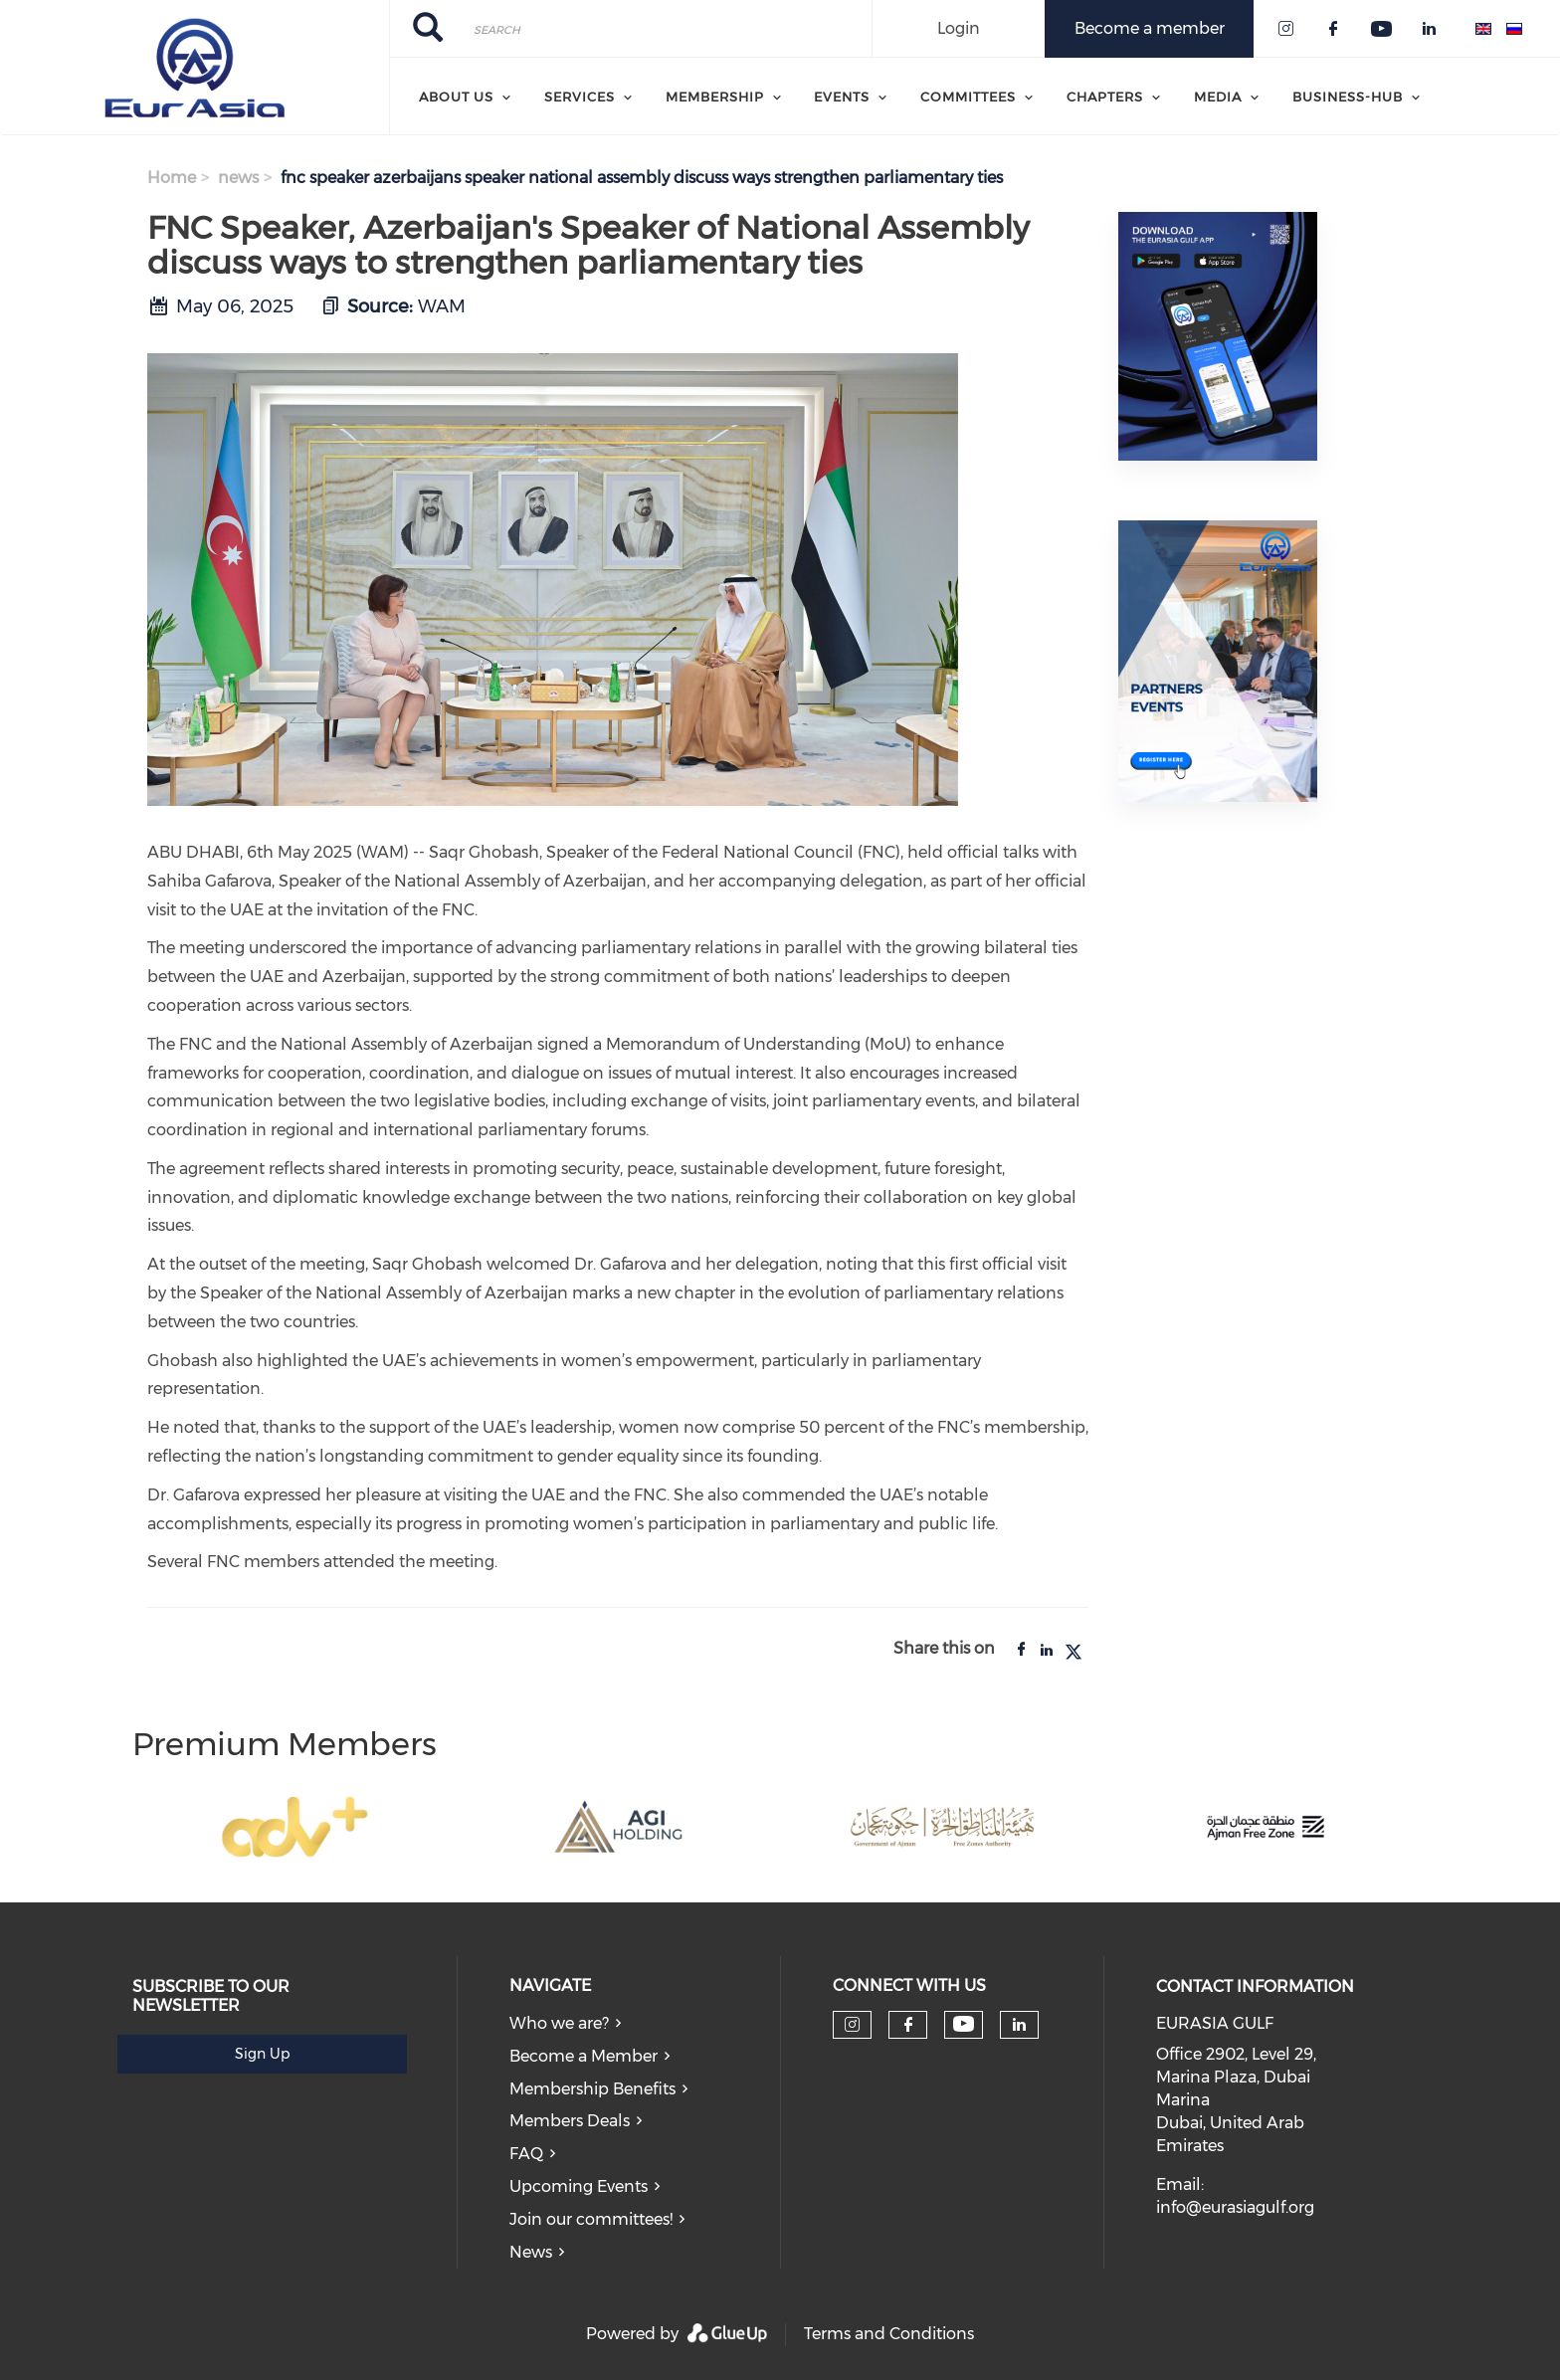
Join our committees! (591, 2219)
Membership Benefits (592, 2089)
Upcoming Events (578, 2186)
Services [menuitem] (579, 96)
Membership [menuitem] (715, 96)
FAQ (526, 2153)
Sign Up (262, 2054)
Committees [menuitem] (968, 96)
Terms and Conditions (889, 2333)
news (238, 177)
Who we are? (559, 2023)
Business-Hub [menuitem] (1347, 96)
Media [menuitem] (1218, 96)
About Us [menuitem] (456, 96)
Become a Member (583, 2056)
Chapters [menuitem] (1105, 96)
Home (171, 177)
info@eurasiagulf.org (1235, 2207)
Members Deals (569, 2120)
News (530, 2252)
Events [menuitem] (842, 96)
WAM (442, 306)
